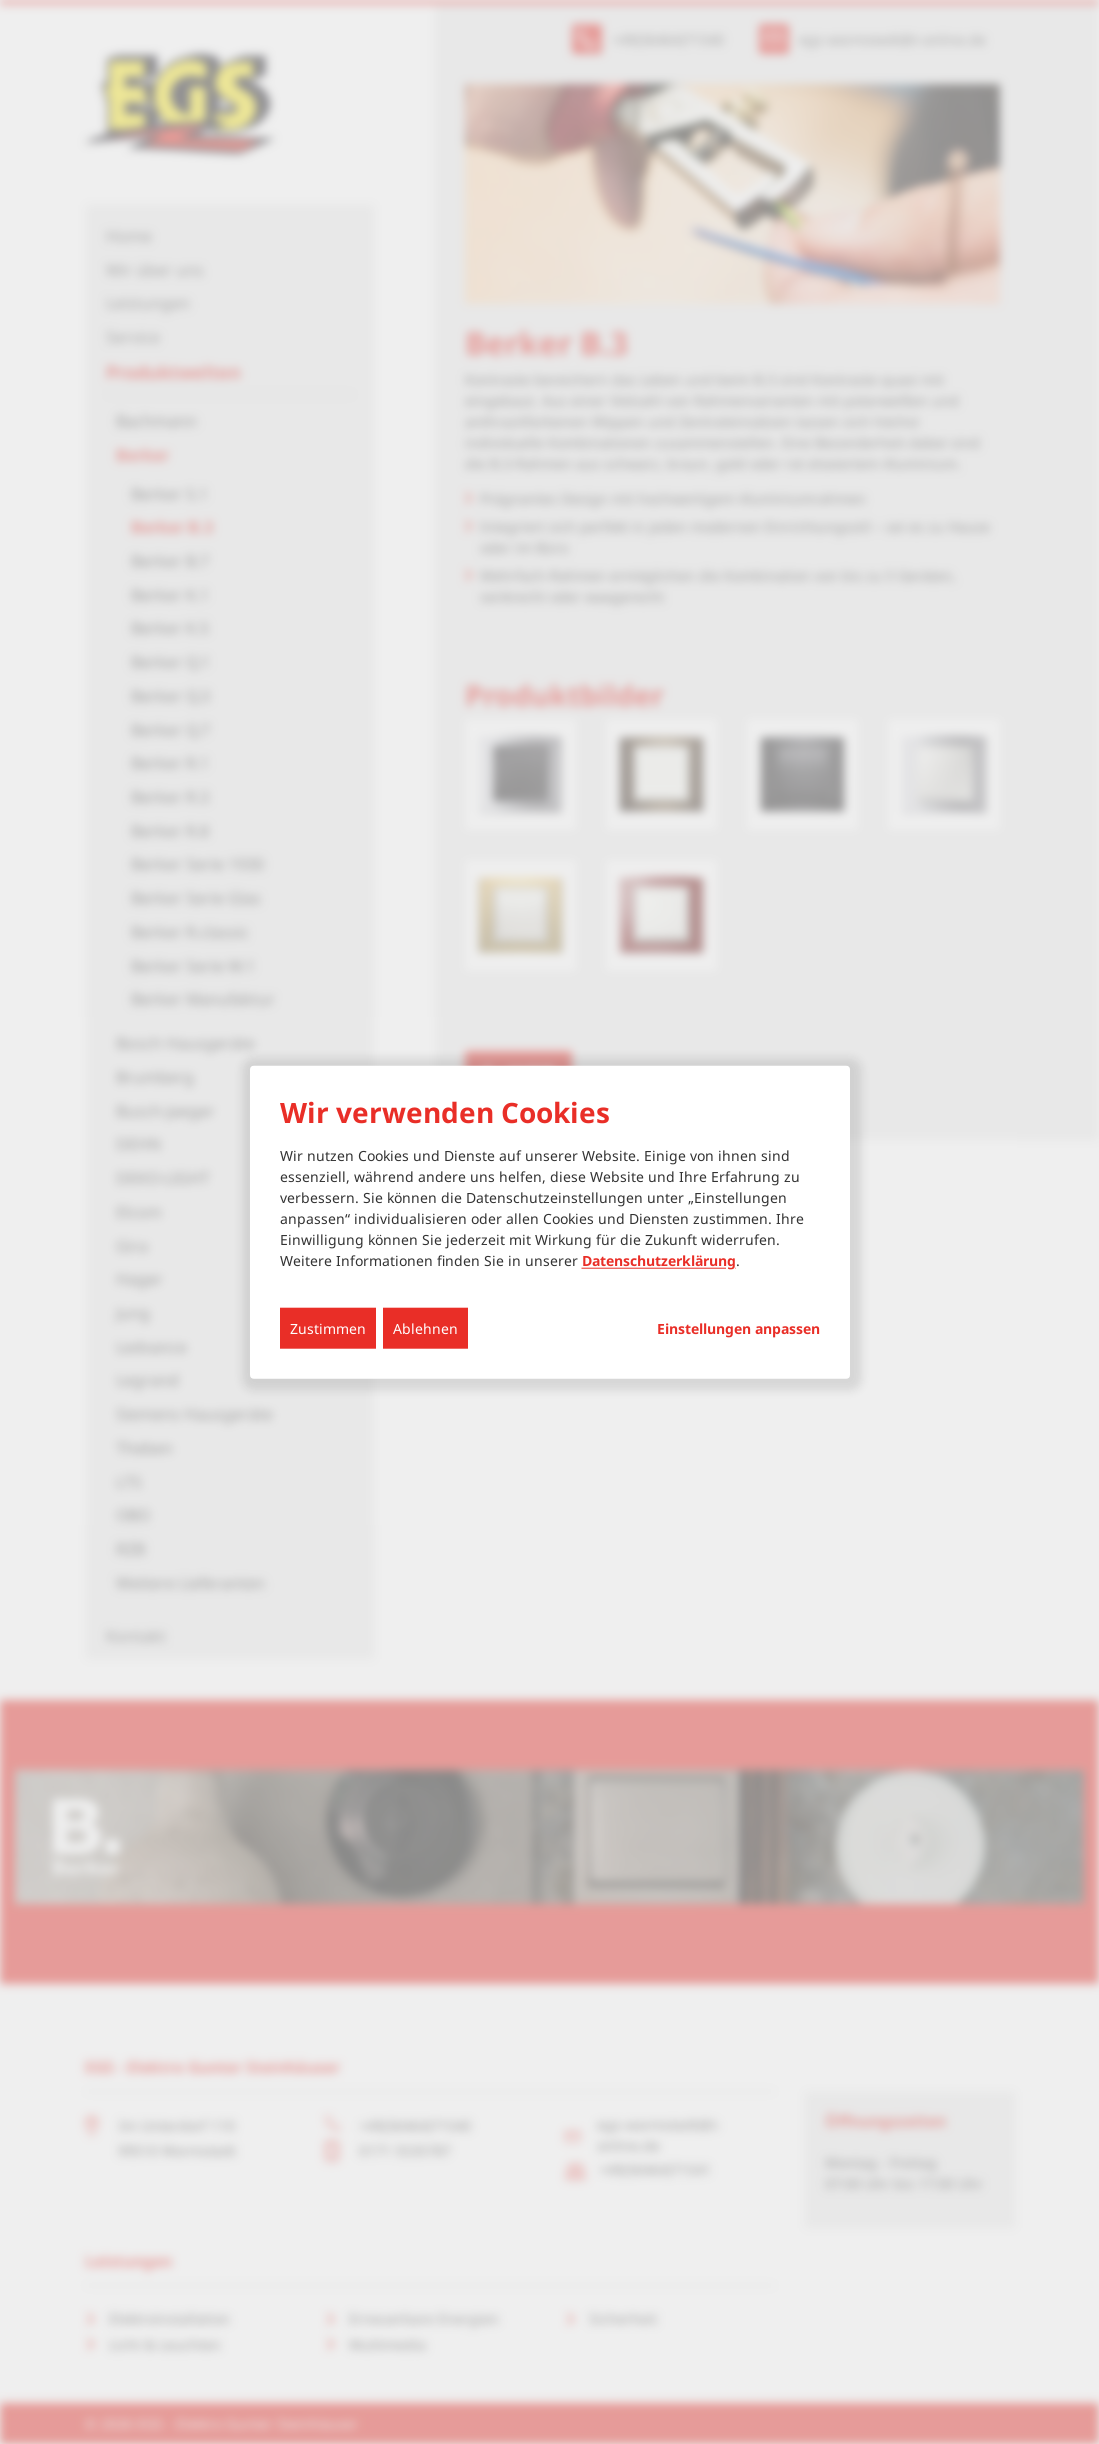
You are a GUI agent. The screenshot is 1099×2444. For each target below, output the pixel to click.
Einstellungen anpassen (738, 1328)
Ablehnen (425, 1327)
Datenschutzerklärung (659, 1259)
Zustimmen (328, 1327)
